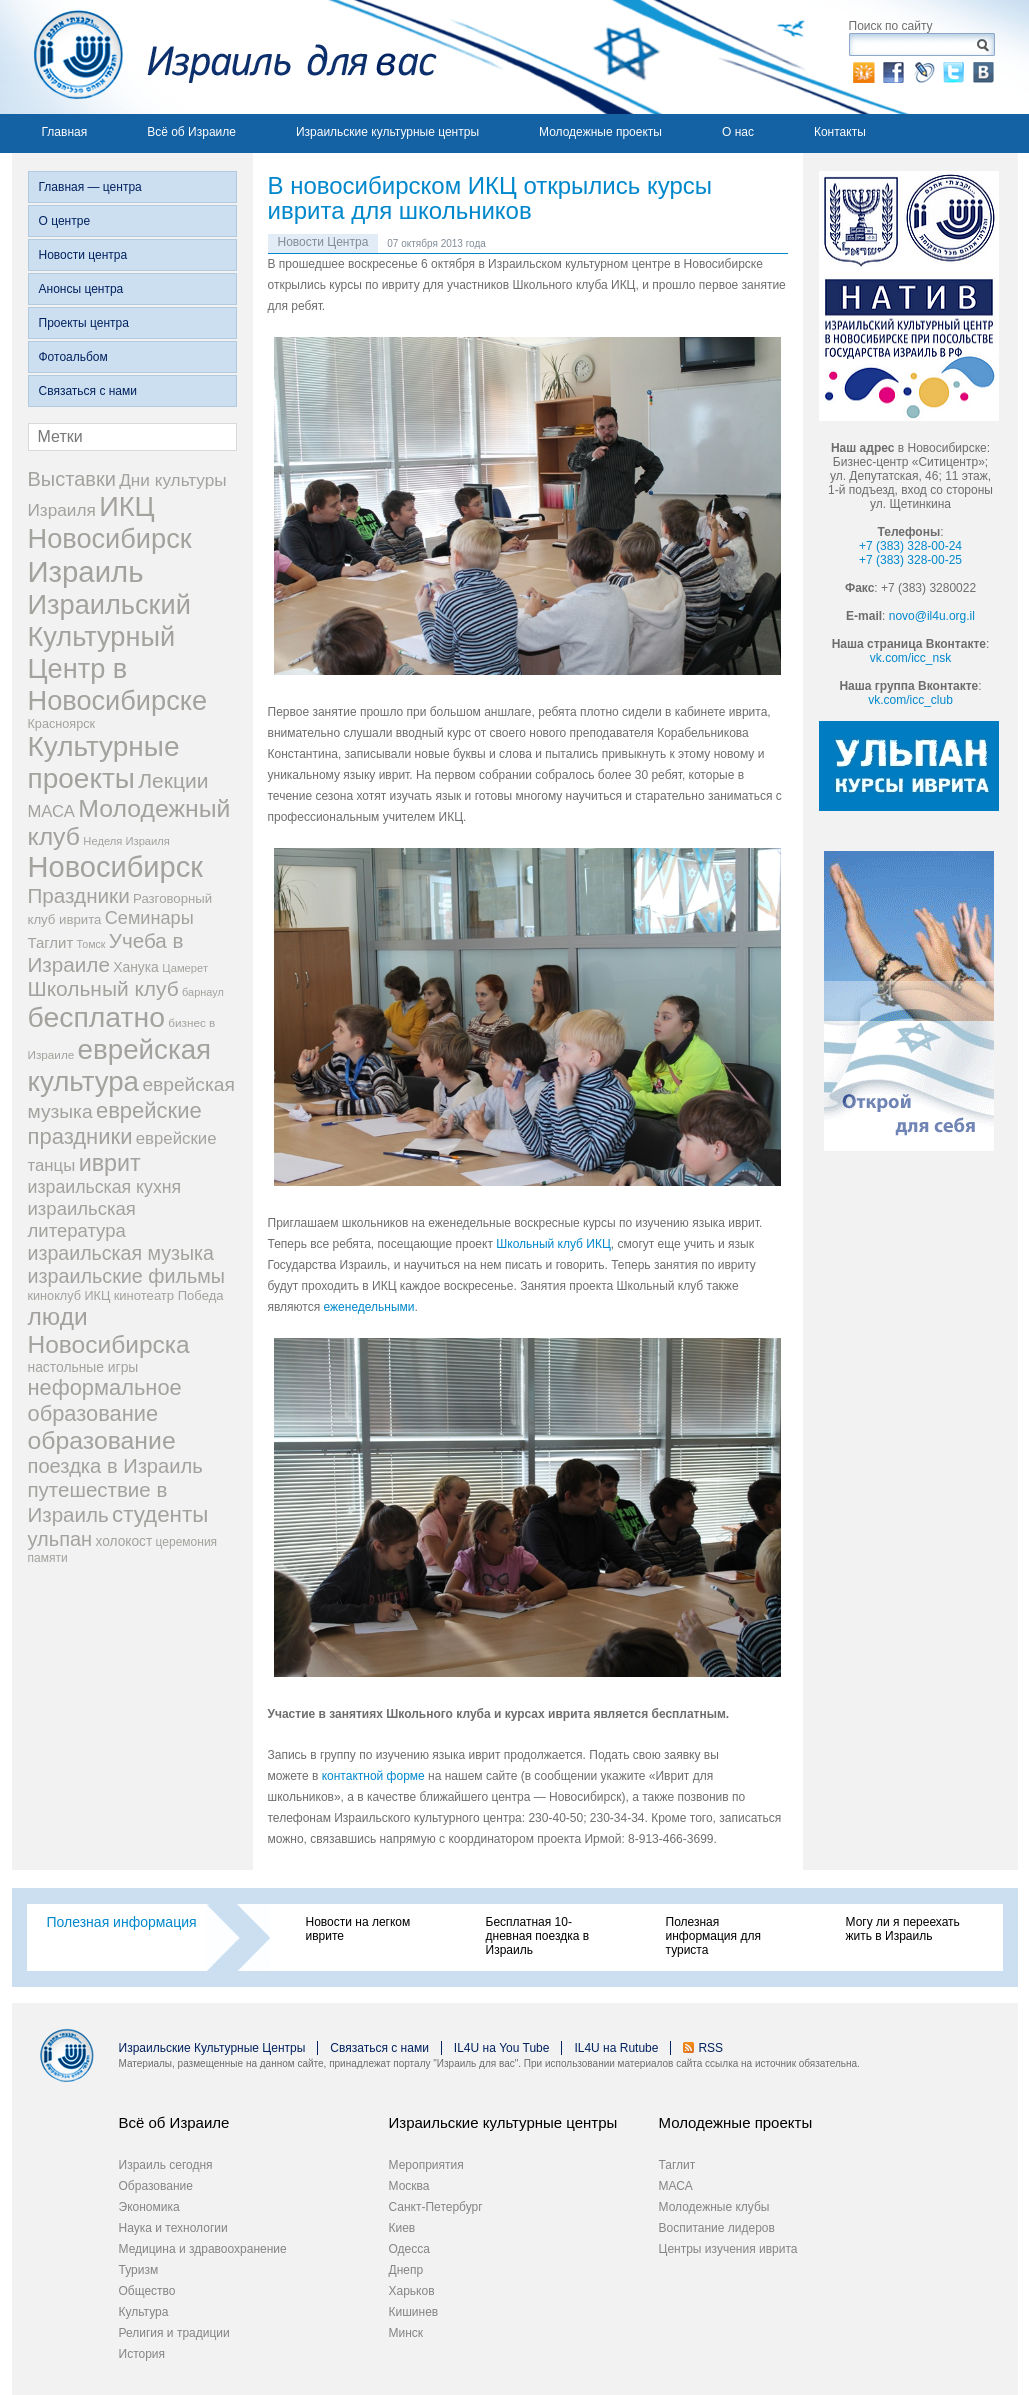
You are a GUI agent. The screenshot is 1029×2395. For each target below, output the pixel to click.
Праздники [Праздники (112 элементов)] (79, 895)
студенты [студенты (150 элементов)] (160, 1514)
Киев (402, 2228)
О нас (738, 132)
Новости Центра (323, 242)
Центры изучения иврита (728, 2249)
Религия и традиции (174, 2333)
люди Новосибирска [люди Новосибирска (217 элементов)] (109, 1330)
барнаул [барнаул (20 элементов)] (203, 992)
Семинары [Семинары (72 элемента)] (149, 918)
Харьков (412, 2291)
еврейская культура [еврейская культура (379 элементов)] (120, 1065)
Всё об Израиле (191, 132)
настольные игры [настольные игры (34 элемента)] (83, 1367)
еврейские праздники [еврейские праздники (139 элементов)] (115, 1123)
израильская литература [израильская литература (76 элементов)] (82, 1219)
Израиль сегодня (166, 2165)
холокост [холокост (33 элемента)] (124, 1541)
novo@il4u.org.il (932, 616)
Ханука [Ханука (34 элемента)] (136, 967)
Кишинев (414, 2312)
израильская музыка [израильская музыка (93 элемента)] (121, 1253)
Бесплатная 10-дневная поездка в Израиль (538, 1936)
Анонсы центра (81, 289)
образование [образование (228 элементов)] (102, 1440)
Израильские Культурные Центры (212, 2048)
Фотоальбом (73, 357)
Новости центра (83, 255)
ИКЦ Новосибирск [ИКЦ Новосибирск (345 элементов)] (110, 522)
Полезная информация (122, 1922)
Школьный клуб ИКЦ (553, 1244)
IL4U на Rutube (616, 2048)
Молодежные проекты (600, 132)
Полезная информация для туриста (713, 1936)
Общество (147, 2291)
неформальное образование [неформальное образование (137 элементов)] (105, 1400)
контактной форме (373, 1776)
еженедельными (369, 1307)
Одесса (409, 2249)
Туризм (139, 2270)
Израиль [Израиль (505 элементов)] (86, 571)
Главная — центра (90, 187)
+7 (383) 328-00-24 (910, 546)
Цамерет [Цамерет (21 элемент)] (185, 968)
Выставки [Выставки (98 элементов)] (72, 479)
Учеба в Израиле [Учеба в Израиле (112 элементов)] (106, 952)
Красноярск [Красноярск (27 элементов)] (62, 724)
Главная (65, 132)
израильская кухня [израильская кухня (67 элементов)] (105, 1187)
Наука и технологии (173, 2228)
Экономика (149, 2207)
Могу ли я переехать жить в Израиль (903, 1929)
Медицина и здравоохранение (203, 2249)
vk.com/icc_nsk (910, 658)
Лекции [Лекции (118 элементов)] (173, 780)
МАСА (676, 2186)
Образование (156, 2186)
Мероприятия (426, 2165)
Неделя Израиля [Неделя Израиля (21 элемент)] (126, 841)
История (142, 2354)
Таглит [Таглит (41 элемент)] (51, 942)
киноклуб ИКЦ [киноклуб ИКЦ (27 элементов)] (69, 1296)
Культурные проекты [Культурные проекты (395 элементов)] (104, 762)
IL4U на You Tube (502, 2048)
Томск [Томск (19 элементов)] (91, 944)
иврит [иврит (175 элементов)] (110, 1163)
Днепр (406, 2270)
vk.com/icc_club (910, 700)
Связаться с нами (88, 391)
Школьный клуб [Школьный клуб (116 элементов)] (103, 988)
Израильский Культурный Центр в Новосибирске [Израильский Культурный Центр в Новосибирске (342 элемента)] (118, 652)
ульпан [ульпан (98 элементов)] (60, 1539)
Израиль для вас (224, 57)
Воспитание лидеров (717, 2228)
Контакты (840, 132)
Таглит (677, 2165)
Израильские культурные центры (387, 132)
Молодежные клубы (714, 2207)
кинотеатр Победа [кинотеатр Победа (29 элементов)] (169, 1295)
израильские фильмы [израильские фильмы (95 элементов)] (126, 1276)
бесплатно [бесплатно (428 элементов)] (97, 1017)
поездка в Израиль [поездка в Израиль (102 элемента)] (115, 1466)
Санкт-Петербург (436, 2207)
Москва (409, 2186)
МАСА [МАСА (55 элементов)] (51, 811)
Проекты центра (84, 323)
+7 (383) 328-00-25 (910, 560)
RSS (710, 2048)
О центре (65, 221)
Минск (406, 2333)
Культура (144, 2312)
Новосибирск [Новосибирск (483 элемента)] (115, 867)
